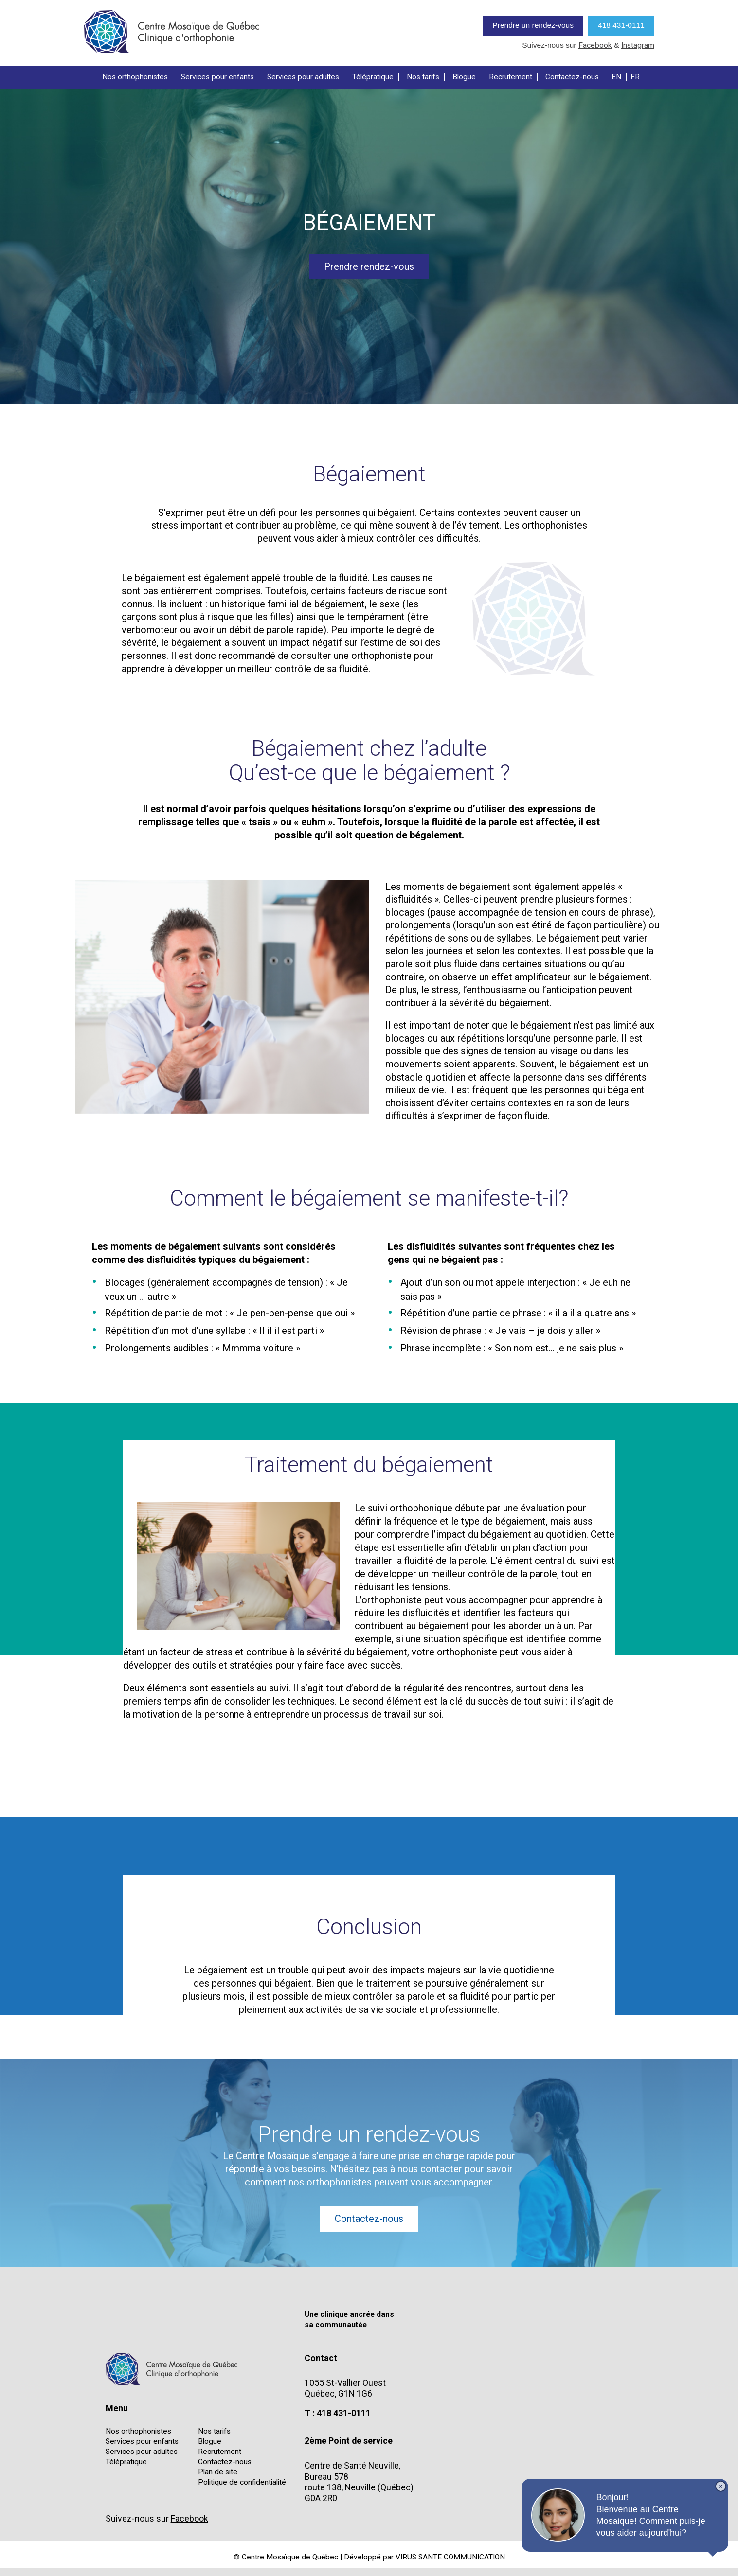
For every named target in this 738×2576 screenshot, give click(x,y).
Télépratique (373, 77)
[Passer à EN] (619, 77)
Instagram (637, 45)
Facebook (595, 45)
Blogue (464, 77)
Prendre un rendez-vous (533, 25)
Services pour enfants (217, 77)
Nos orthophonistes (135, 77)
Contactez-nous (572, 77)
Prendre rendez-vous (369, 266)
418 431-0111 (621, 25)
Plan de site (217, 2472)
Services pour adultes (303, 77)
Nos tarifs (423, 77)
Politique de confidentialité (242, 2482)
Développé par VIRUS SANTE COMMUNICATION (424, 2557)
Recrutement (510, 77)
